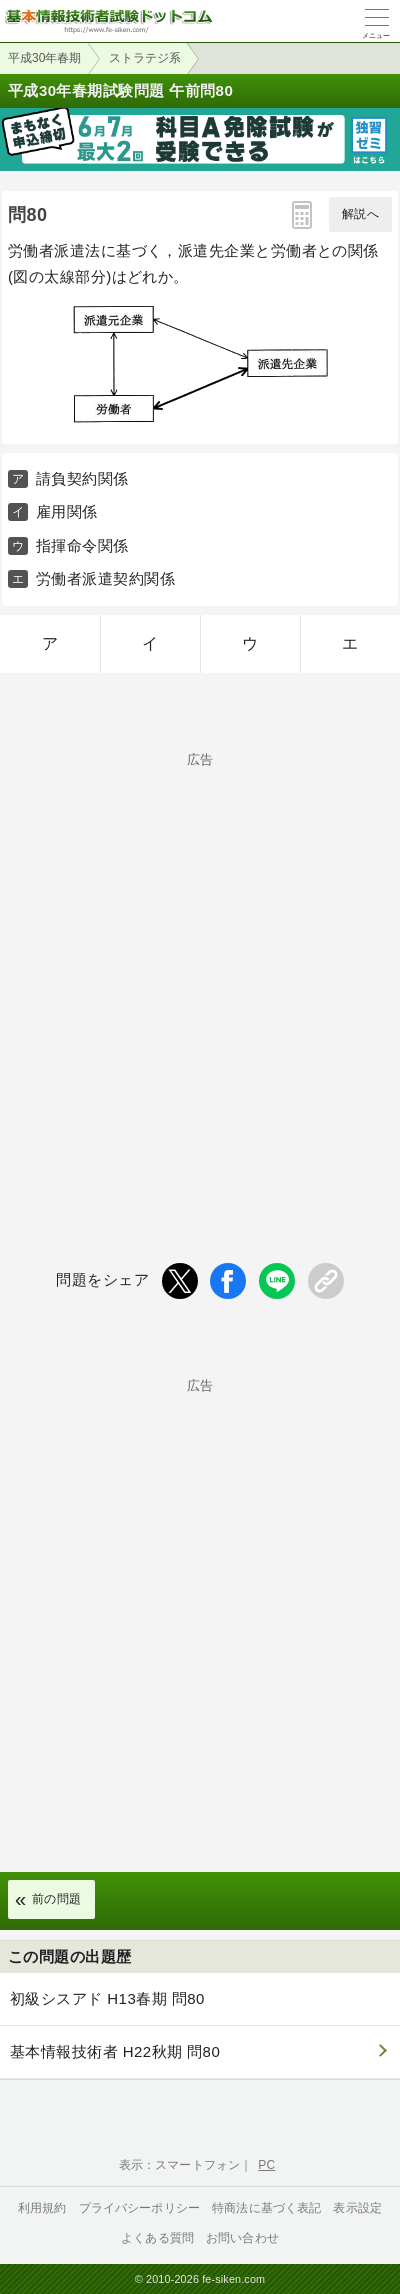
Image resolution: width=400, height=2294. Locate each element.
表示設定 (357, 2208)
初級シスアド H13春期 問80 (107, 1998)
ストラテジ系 (145, 58)
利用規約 (42, 2208)
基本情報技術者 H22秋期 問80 (115, 2051)
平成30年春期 (44, 58)
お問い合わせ (242, 2238)
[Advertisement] (200, 974)
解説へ (360, 214)
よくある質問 (157, 2238)
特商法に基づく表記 (266, 2208)
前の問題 (57, 1899)
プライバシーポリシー (140, 2208)
